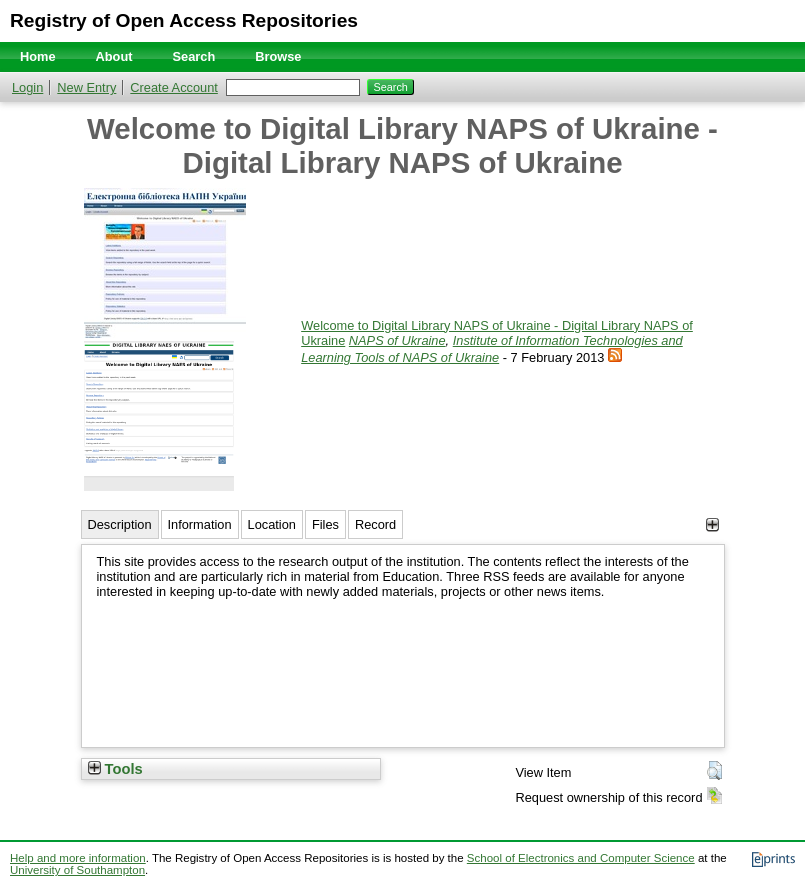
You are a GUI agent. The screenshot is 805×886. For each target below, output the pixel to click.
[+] (712, 524)
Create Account (174, 87)
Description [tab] (120, 524)
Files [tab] (325, 524)
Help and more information (78, 858)
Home (38, 56)
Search (194, 56)
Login (27, 87)
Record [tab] (375, 524)
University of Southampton (77, 870)
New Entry (86, 87)
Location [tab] (272, 524)
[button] (714, 771)
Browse (278, 56)
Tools (115, 769)
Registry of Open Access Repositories (184, 20)
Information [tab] (200, 524)
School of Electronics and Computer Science (581, 858)
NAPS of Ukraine (397, 340)
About (114, 56)
